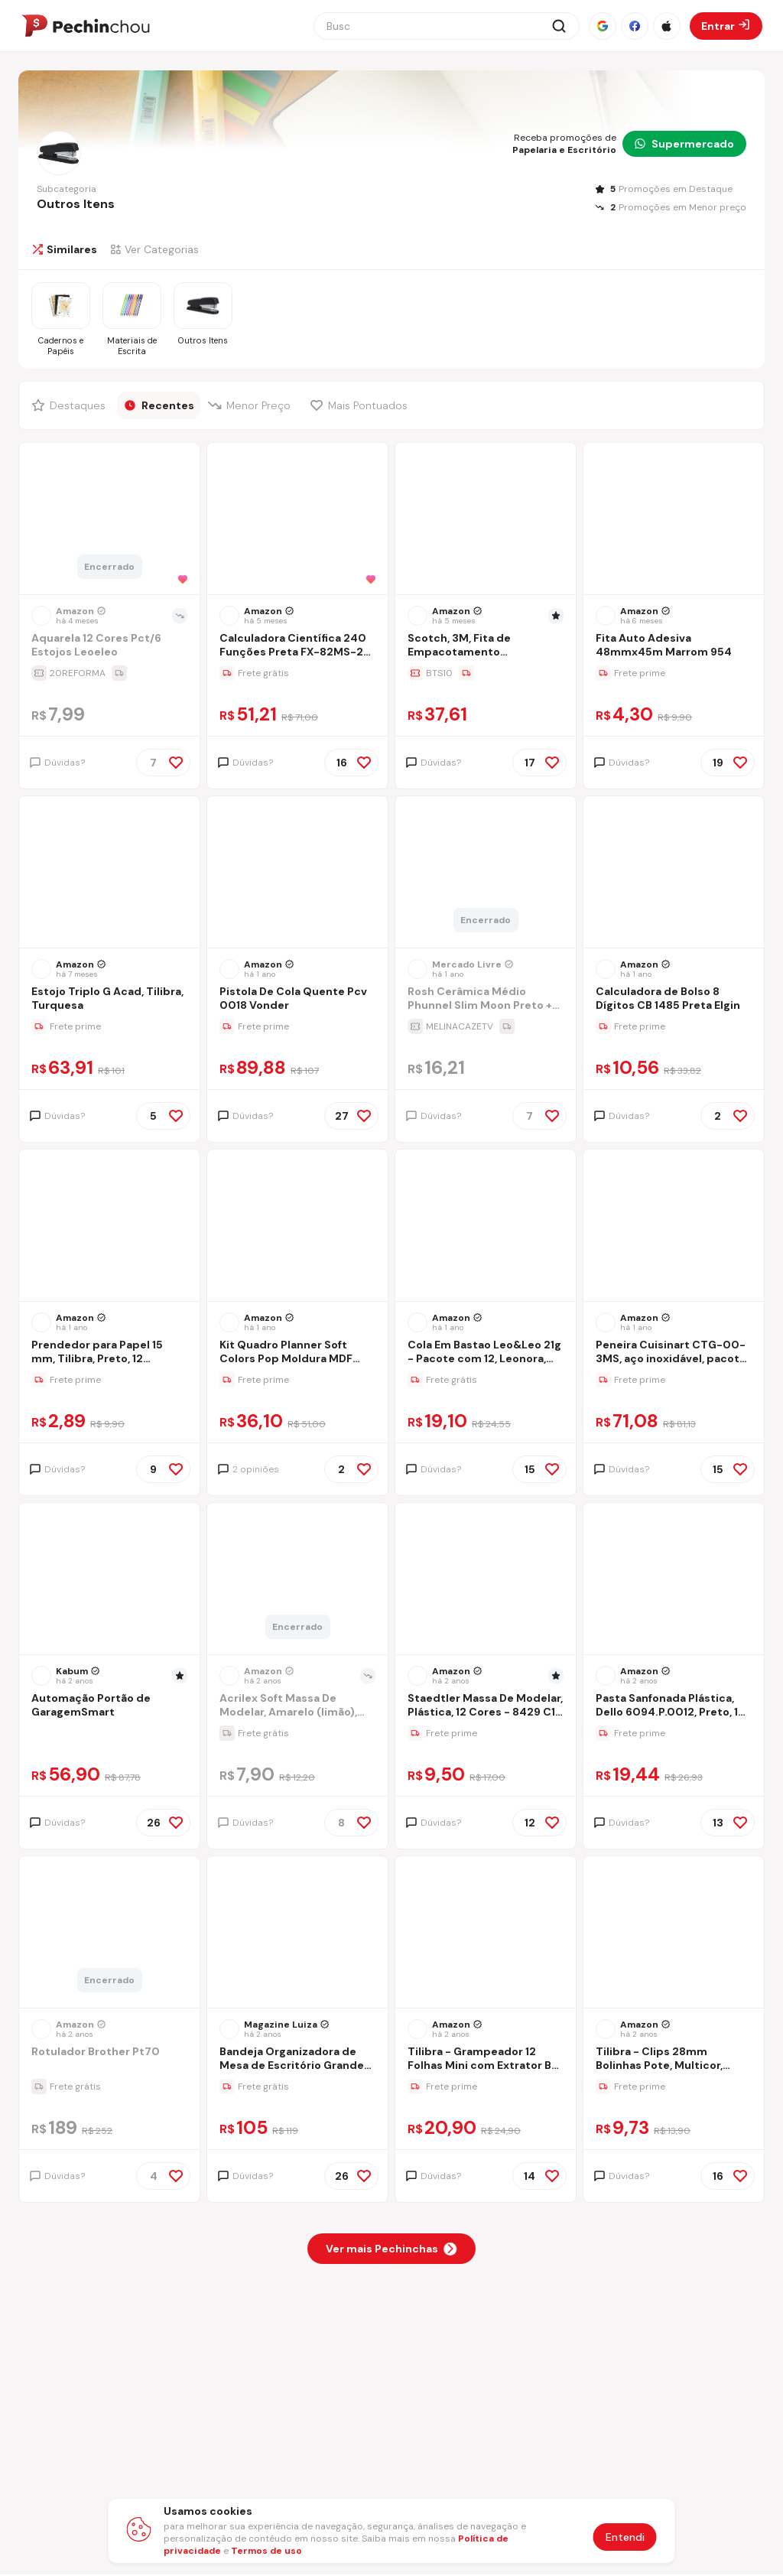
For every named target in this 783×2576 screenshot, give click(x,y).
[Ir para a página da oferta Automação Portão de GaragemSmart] (109, 1733)
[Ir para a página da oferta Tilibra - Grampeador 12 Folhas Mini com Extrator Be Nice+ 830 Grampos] (486, 2086)
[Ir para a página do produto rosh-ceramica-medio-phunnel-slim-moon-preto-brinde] (486, 873)
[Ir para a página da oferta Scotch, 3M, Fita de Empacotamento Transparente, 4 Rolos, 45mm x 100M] (486, 673)
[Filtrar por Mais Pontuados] (362, 405)
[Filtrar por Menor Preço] (252, 405)
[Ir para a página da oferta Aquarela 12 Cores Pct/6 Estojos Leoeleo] (109, 673)
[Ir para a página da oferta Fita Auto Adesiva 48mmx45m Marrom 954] (674, 673)
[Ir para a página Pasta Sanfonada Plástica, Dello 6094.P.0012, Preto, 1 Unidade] (674, 1706)
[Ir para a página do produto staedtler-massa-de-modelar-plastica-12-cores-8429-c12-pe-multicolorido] (486, 1580)
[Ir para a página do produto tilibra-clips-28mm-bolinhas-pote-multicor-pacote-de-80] (674, 1934)
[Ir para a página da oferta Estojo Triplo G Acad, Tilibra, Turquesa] (109, 1026)
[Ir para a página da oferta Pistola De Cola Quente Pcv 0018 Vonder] (297, 1026)
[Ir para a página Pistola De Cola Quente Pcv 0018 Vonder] (297, 1000)
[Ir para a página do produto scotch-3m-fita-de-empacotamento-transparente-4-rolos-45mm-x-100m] (486, 520)
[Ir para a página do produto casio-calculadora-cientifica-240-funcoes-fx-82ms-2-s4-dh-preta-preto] (297, 520)
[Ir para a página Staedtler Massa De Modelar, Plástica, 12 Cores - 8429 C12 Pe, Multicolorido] (486, 1706)
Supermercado (684, 144)
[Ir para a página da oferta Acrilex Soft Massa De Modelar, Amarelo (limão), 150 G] (297, 1733)
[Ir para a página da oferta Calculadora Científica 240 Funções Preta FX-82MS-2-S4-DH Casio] (297, 673)
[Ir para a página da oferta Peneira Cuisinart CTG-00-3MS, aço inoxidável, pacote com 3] (674, 1379)
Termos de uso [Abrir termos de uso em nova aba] (266, 2551)
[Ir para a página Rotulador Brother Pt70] (109, 2060)
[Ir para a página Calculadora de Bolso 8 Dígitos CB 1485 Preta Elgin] (674, 1000)
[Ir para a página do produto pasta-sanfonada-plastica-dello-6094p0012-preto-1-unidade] (674, 1580)
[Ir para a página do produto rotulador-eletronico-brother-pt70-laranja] (109, 1934)
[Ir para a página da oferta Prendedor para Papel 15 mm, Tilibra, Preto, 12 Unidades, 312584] (109, 1379)
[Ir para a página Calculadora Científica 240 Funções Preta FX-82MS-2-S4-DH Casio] (297, 646)
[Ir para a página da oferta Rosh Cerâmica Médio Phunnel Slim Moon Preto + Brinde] (486, 1026)
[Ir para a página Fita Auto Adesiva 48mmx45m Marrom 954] (674, 646)
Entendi (625, 2537)
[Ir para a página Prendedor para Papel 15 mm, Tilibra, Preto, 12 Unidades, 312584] (109, 1353)
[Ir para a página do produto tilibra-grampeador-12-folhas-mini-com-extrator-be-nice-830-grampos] (486, 1934)
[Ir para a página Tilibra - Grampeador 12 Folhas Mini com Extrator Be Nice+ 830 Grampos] (486, 2060)
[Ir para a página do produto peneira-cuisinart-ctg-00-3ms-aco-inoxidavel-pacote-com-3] (674, 1227)
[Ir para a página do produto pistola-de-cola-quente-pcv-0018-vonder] (297, 873)
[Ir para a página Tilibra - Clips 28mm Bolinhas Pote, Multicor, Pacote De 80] (674, 2060)
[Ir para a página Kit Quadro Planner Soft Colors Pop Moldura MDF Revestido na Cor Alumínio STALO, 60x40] (297, 1353)
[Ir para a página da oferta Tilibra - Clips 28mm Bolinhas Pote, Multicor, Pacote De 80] (674, 2086)
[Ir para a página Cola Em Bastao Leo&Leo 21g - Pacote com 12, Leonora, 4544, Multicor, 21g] (486, 1353)
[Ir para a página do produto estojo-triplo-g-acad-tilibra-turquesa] (109, 873)
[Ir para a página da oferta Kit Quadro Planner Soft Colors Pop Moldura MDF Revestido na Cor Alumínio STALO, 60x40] (297, 1379)
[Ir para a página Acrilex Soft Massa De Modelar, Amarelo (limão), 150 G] (297, 1706)
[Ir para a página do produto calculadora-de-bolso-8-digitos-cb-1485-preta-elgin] (674, 873)
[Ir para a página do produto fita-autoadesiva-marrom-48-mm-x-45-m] (674, 520)
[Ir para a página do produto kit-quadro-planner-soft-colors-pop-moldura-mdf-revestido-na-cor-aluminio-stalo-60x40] (297, 1227)
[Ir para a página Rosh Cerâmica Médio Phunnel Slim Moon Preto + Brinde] (486, 1000)
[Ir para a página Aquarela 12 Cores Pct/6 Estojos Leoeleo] (109, 646)
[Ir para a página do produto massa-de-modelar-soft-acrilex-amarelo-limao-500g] (297, 1580)
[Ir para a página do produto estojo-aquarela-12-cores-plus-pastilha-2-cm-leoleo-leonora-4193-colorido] (109, 520)
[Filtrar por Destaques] (70, 405)
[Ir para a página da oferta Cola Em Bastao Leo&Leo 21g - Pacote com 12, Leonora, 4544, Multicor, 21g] (486, 1379)
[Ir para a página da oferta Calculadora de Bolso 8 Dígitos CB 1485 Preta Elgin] (674, 1026)
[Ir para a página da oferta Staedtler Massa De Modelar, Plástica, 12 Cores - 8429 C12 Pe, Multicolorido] (486, 1733)
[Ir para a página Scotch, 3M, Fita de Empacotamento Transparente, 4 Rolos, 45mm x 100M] (486, 646)
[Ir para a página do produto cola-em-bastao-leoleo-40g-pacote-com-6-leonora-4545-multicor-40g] (486, 1227)
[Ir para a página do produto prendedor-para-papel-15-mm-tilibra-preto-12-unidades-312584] (109, 1227)
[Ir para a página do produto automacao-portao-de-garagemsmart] (109, 1580)
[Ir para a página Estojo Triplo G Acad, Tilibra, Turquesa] (109, 1000)
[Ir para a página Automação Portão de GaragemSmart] (109, 1706)
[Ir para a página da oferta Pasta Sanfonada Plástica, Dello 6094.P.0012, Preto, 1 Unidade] (674, 1733)
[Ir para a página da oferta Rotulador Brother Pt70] (109, 2086)
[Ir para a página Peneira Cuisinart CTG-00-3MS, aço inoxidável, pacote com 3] (674, 1353)
